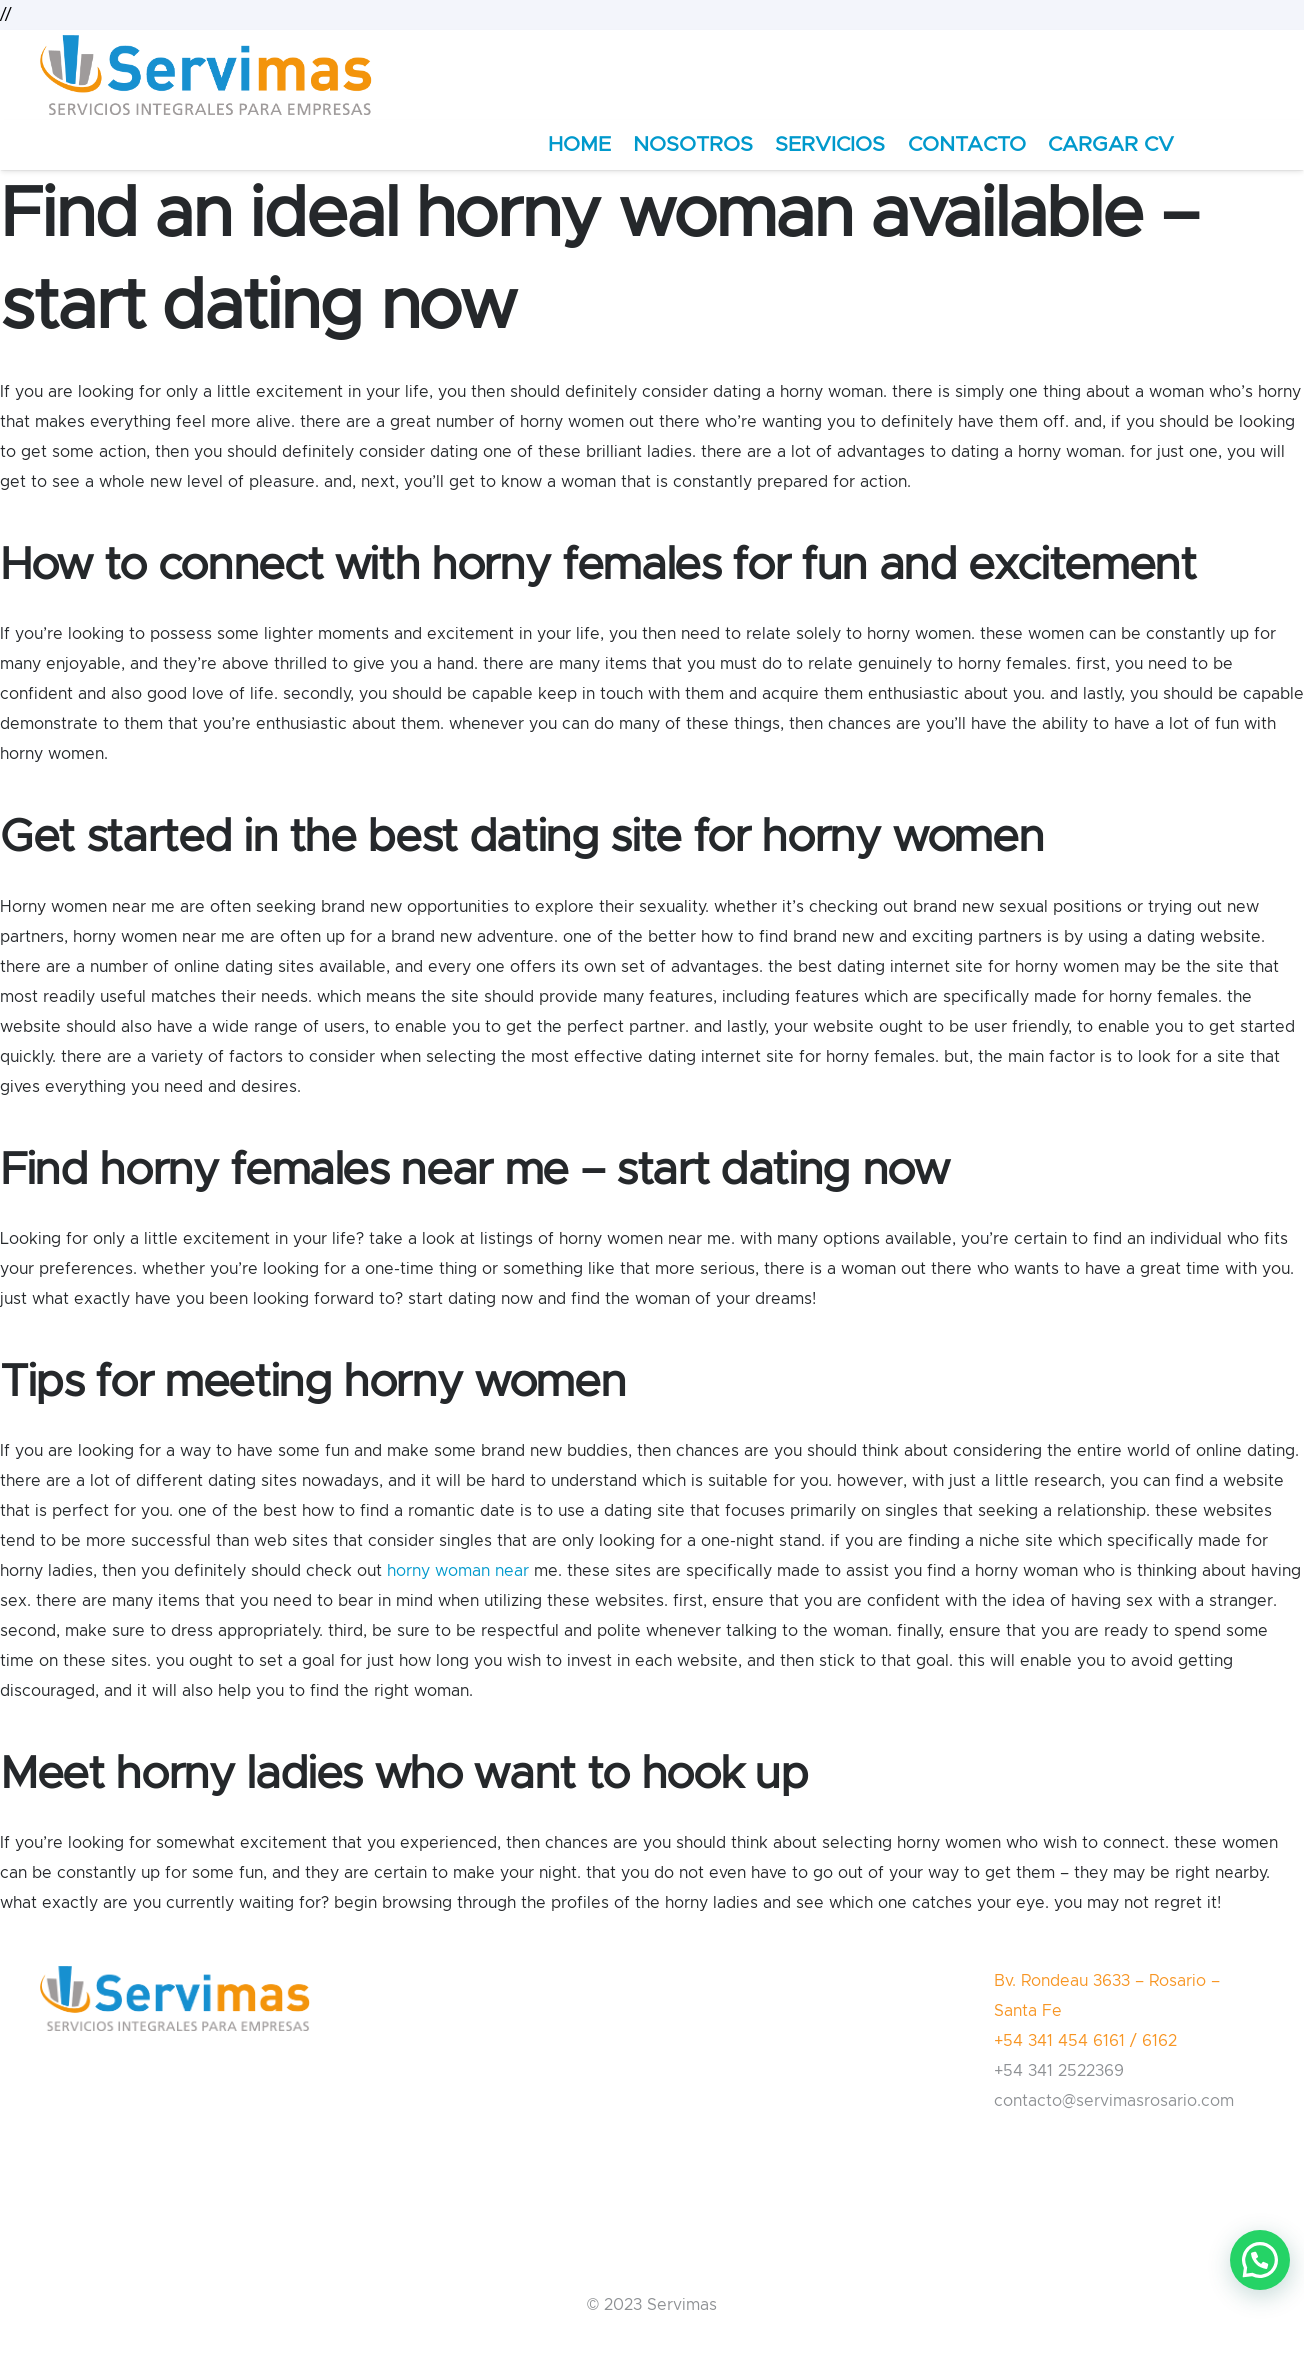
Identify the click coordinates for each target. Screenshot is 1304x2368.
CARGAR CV (1111, 144)
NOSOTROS (693, 144)
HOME (579, 144)
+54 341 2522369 (1059, 2071)
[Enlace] (206, 75)
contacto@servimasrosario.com (1114, 2101)
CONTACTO (967, 144)
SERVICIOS (830, 144)
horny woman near (458, 1571)
